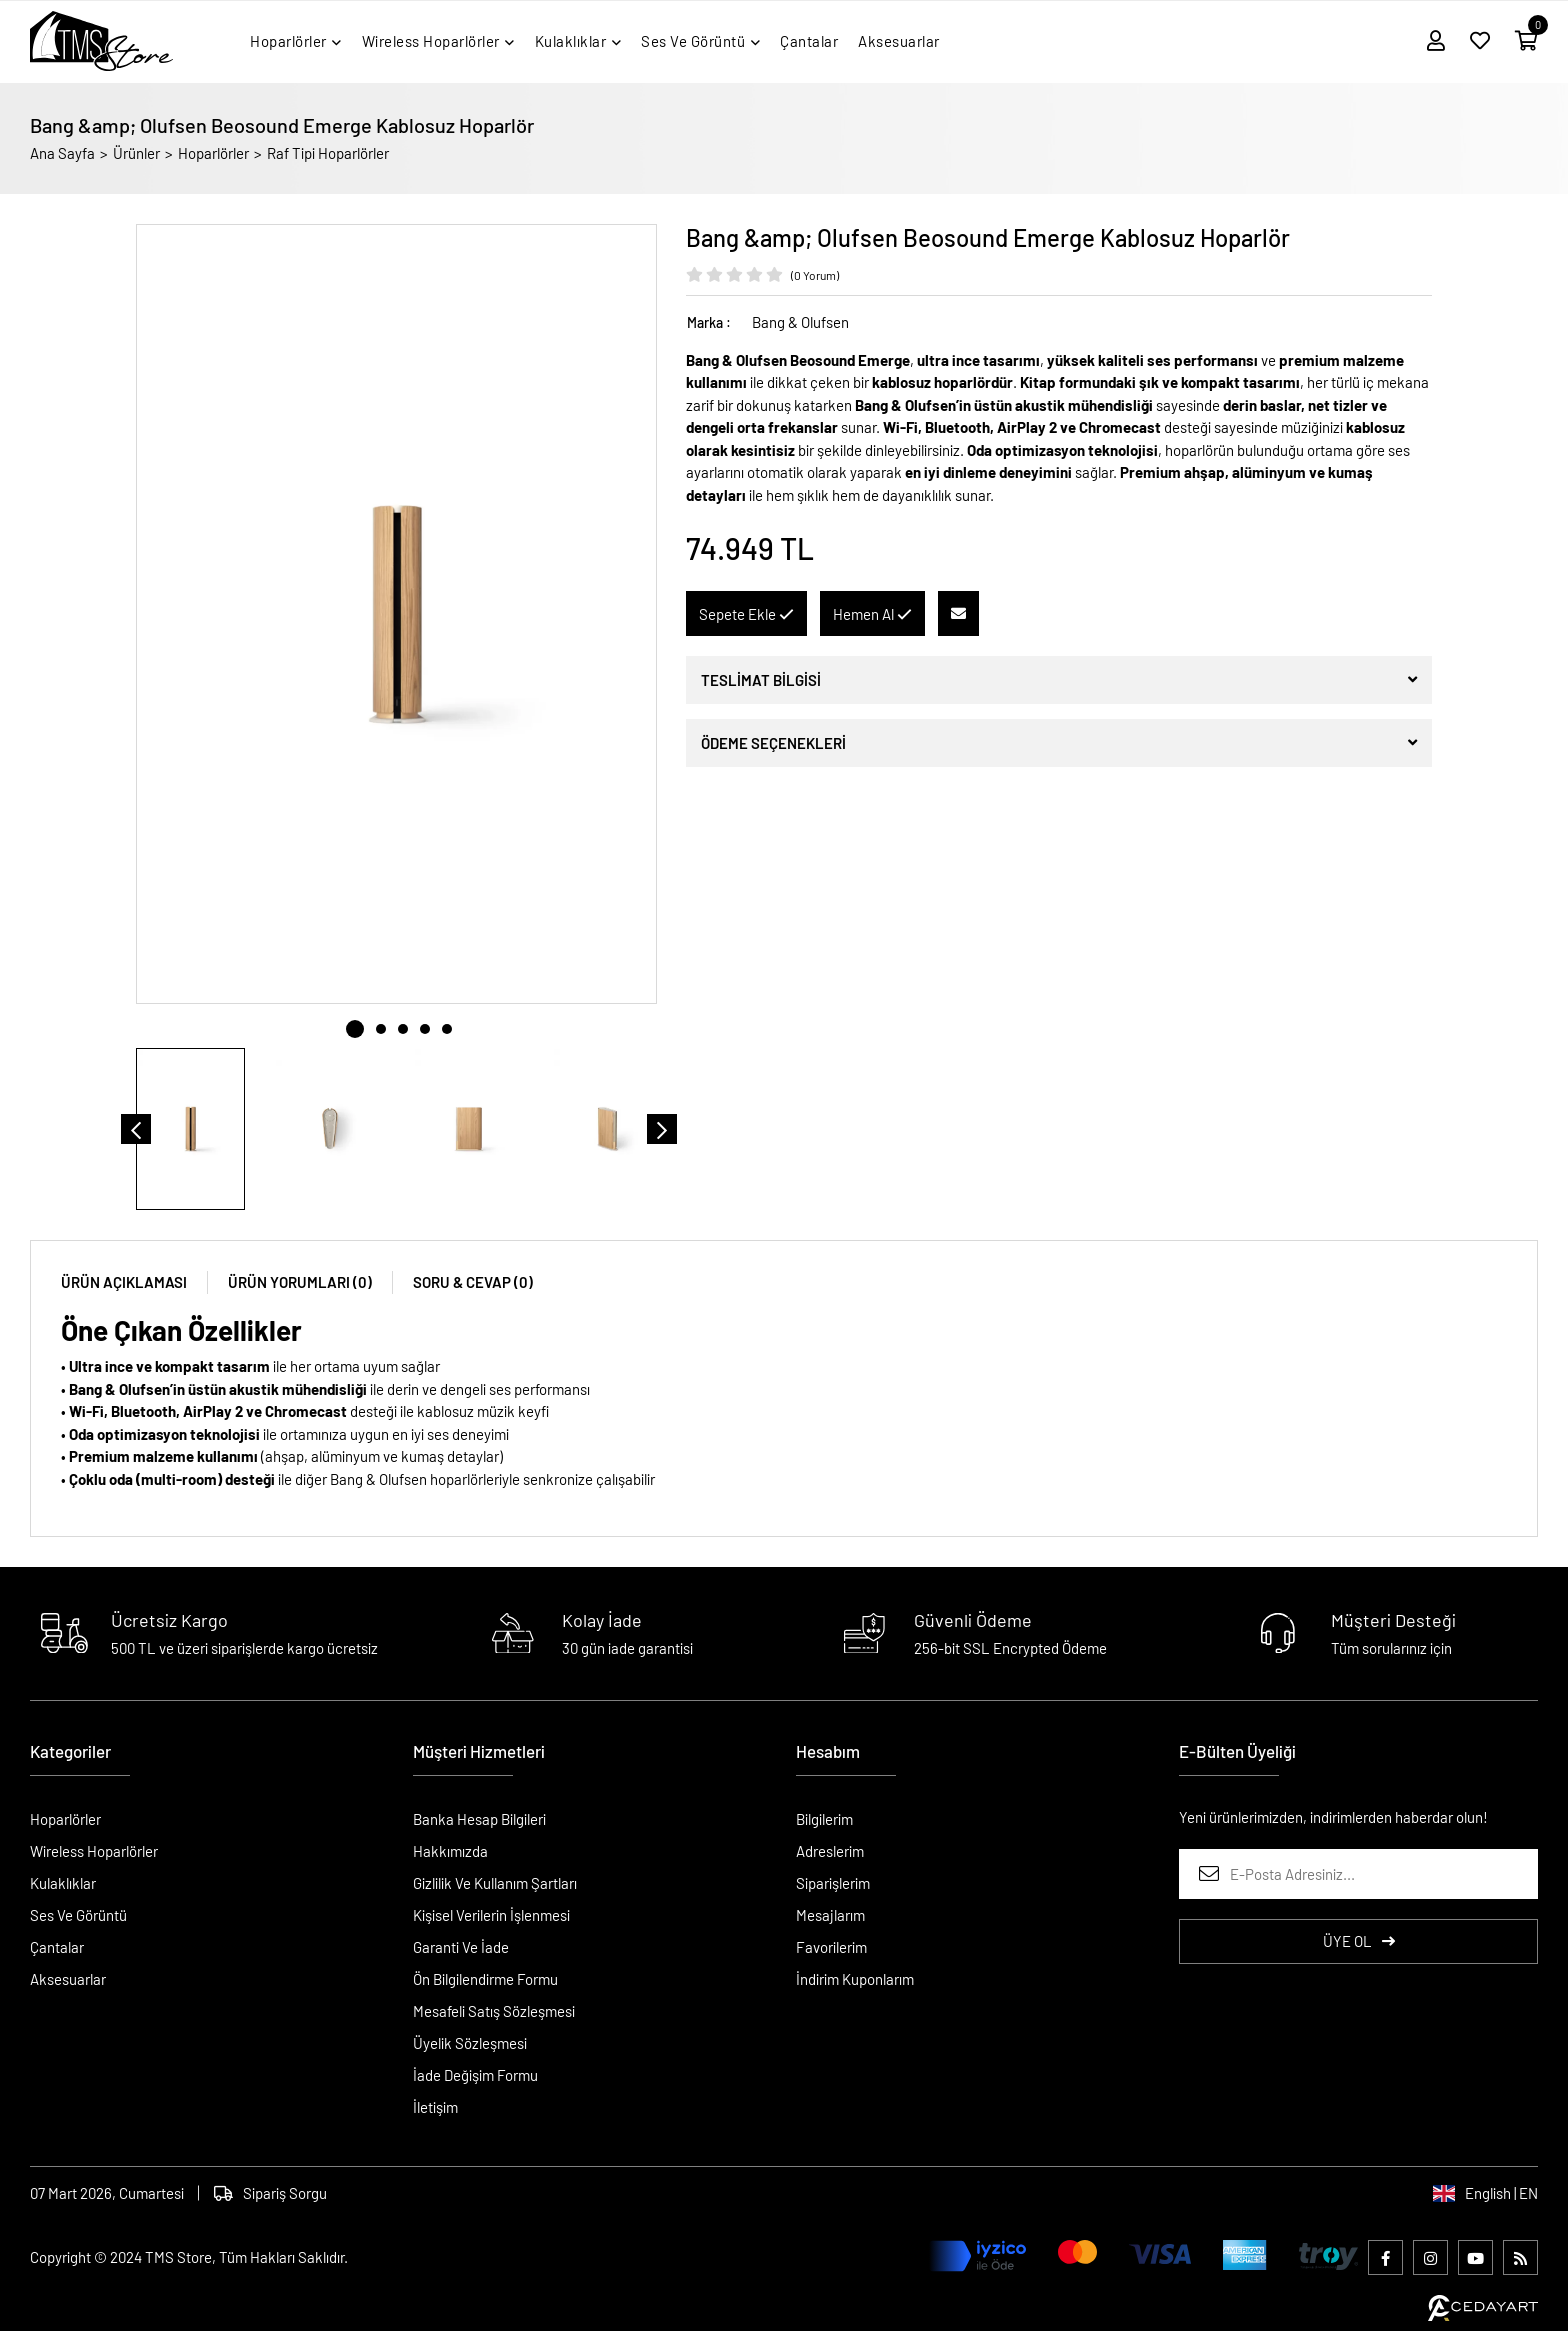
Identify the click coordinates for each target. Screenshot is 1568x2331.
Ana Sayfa (62, 153)
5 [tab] (447, 1029)
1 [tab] (355, 1029)
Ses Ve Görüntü (78, 1915)
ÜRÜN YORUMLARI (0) (300, 1282)
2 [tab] (381, 1029)
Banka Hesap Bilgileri (479, 1819)
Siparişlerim (833, 1883)
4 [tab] (425, 1029)
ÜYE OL (1359, 1941)
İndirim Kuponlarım (855, 1979)
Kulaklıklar (63, 1883)
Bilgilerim (824, 1819)
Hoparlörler (213, 153)
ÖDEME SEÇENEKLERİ (773, 743)
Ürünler (136, 153)
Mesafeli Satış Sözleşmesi (494, 2011)
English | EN (1485, 2193)
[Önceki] (136, 1129)
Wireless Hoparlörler (94, 1851)
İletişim (435, 2107)
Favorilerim (831, 1947)
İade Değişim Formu (475, 2075)
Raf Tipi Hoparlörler (328, 153)
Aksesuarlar (68, 1979)
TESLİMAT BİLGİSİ (761, 680)
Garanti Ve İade (461, 1947)
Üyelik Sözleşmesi (470, 2043)
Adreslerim (830, 1851)
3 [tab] (403, 1029)
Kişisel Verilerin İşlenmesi (491, 1915)
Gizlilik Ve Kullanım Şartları (495, 1883)
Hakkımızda (450, 1851)
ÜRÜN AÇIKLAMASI (124, 1282)
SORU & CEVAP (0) (473, 1282)
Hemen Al (872, 614)
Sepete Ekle (746, 614)
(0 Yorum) (815, 275)
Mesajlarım (830, 1915)
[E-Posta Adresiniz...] (1358, 1874)
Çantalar (57, 1947)
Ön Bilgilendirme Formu (485, 1979)
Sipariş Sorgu (270, 2193)
